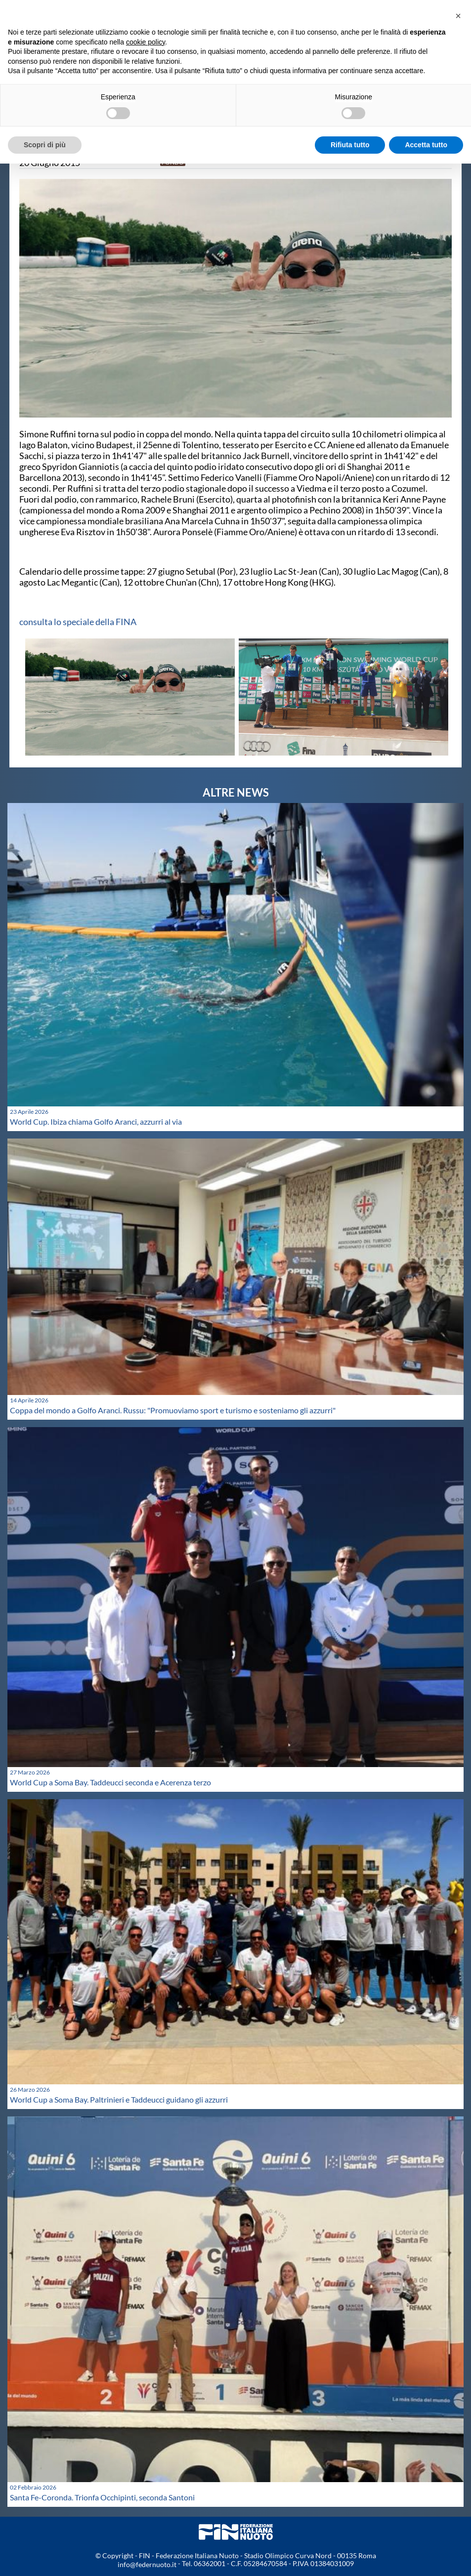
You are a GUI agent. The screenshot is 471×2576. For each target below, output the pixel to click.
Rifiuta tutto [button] (350, 145)
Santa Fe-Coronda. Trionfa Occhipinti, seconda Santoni (102, 2497)
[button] (458, 16)
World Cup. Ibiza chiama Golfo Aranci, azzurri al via (96, 1121)
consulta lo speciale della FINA (77, 621)
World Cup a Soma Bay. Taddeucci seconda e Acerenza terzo (110, 1782)
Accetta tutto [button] (426, 145)
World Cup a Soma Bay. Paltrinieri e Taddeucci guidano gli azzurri (119, 2099)
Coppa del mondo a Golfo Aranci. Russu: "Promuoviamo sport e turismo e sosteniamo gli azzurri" (173, 1410)
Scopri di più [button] (45, 145)
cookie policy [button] (145, 42)
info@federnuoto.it (147, 2564)
